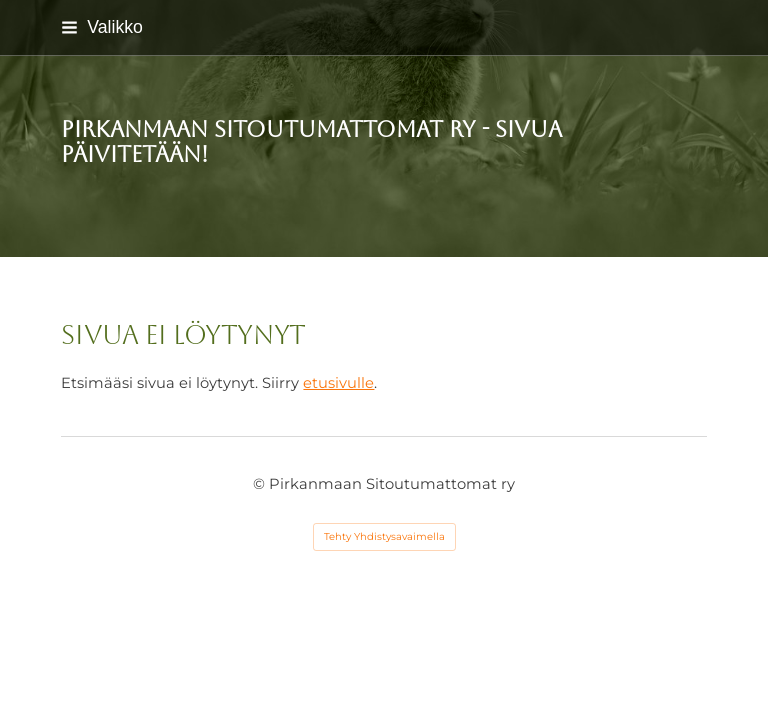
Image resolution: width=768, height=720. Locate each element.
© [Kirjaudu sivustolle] (261, 484)
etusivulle (338, 383)
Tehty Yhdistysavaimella (384, 536)
